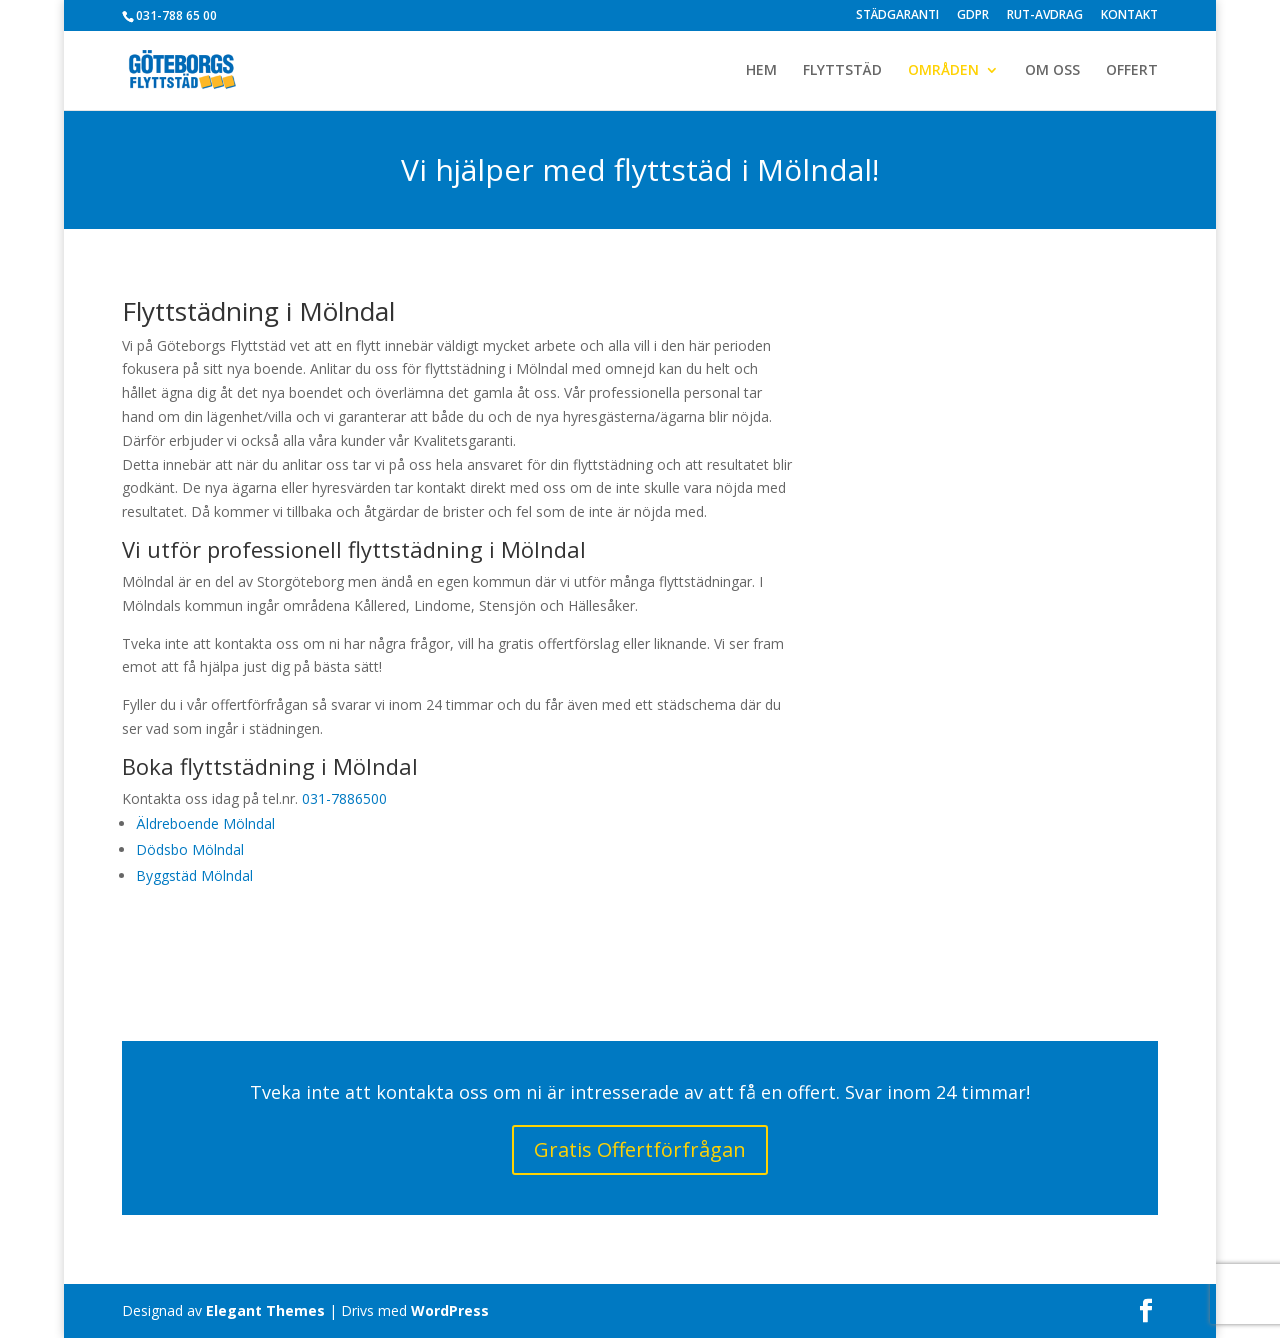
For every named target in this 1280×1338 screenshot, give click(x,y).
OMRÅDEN (943, 71)
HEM (761, 71)
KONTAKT (1129, 16)
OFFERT (1132, 71)
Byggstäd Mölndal (194, 875)
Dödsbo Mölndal (190, 849)
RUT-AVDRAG (1045, 16)
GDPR (973, 16)
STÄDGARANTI (897, 16)
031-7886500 (344, 798)
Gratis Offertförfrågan (640, 1149)
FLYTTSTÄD (842, 71)
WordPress (450, 1310)
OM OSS (1052, 71)
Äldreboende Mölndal (205, 823)
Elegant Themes (265, 1310)
